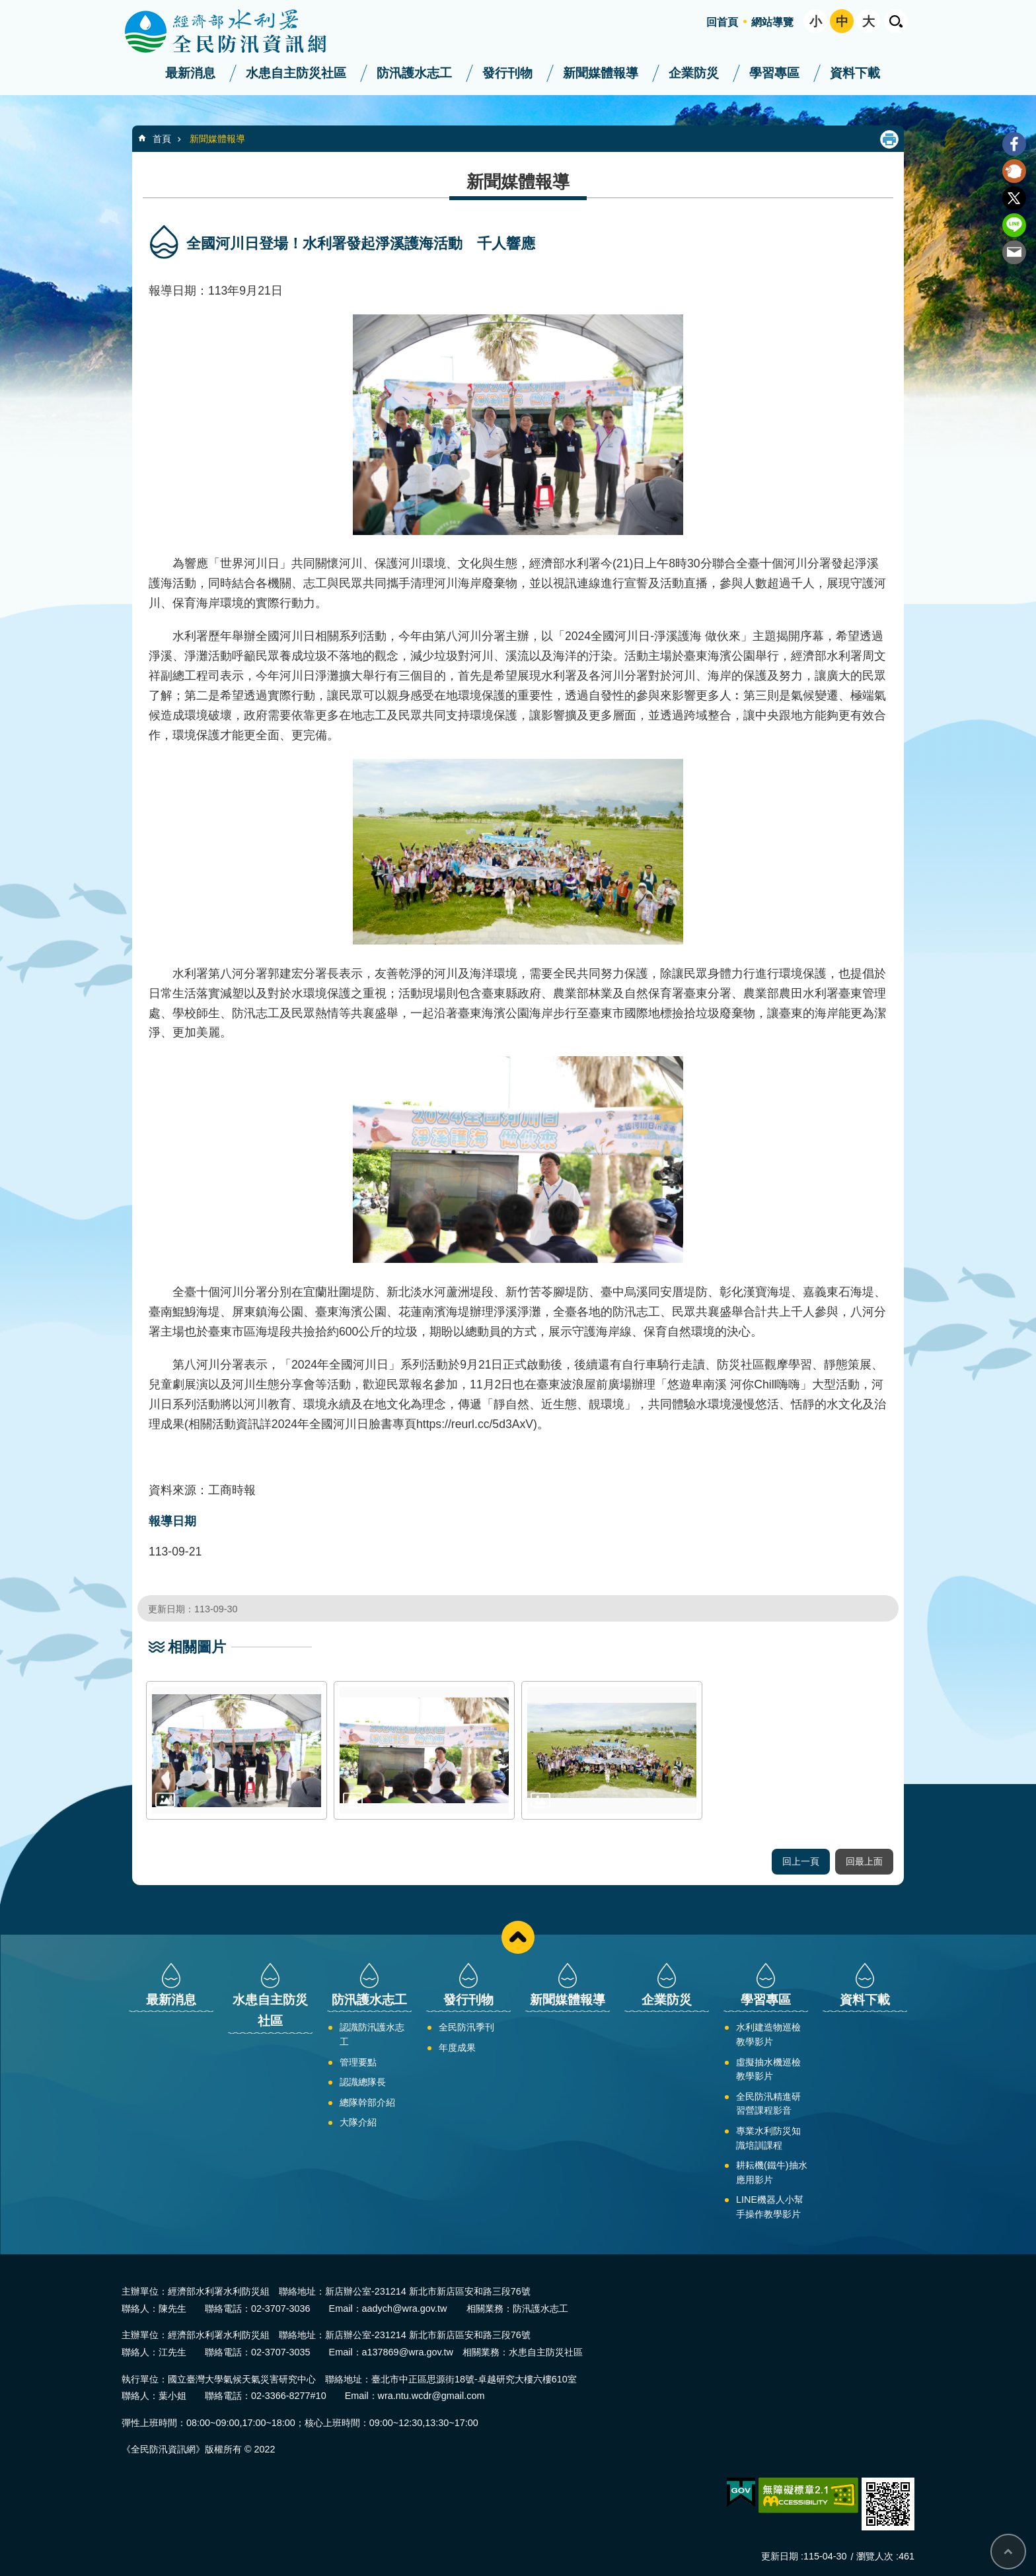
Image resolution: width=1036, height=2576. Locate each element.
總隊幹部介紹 (367, 2102)
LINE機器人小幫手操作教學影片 (769, 2206)
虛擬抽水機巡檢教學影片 (768, 2069)
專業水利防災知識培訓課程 (768, 2138)
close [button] (518, 1937)
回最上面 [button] (864, 1861)
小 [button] (815, 21)
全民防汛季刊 (466, 2027)
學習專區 (774, 73)
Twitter (1014, 198)
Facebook (1014, 144)
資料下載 (855, 73)
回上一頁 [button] (800, 1861)
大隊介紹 (358, 2122)
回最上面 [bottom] (1008, 2551)
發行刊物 (507, 73)
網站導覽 (772, 22)
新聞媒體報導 (600, 73)
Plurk (1014, 171)
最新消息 (190, 73)
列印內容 (889, 139)
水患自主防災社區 (296, 73)
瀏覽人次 (874, 2556)
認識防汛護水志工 (372, 2034)
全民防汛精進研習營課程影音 (768, 2103)
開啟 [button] (896, 21)
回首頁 (722, 22)
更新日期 (779, 2556)
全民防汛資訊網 (237, 31)
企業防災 (694, 73)
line (1014, 225)
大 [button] (868, 21)
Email (1014, 252)
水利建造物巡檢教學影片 (768, 2034)
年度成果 (457, 2047)
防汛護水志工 (414, 73)
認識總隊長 (363, 2082)
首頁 (162, 138)
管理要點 (358, 2062)
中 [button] (842, 21)
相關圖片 (197, 1647)
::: (4, 5)
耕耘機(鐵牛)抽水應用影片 (771, 2172)
